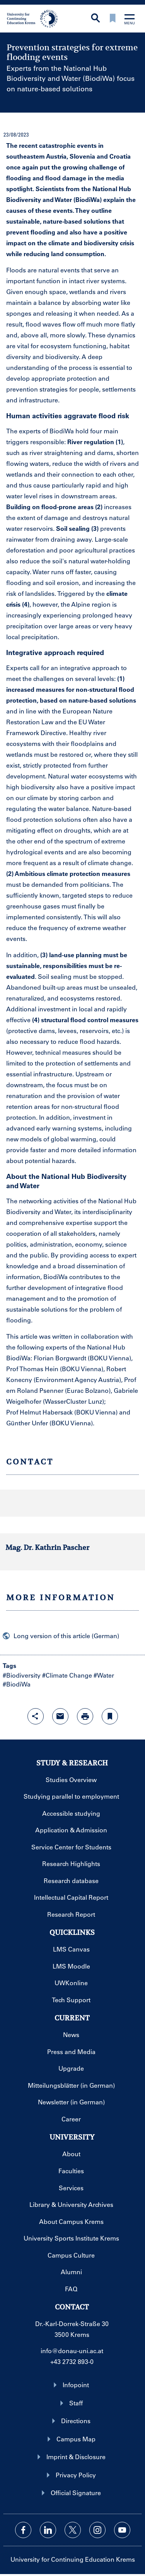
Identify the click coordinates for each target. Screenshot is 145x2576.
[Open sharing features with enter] (35, 1716)
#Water (104, 1675)
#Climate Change (67, 1675)
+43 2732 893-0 (72, 2361)
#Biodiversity (22, 1675)
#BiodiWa (17, 1684)
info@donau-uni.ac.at (72, 2351)
